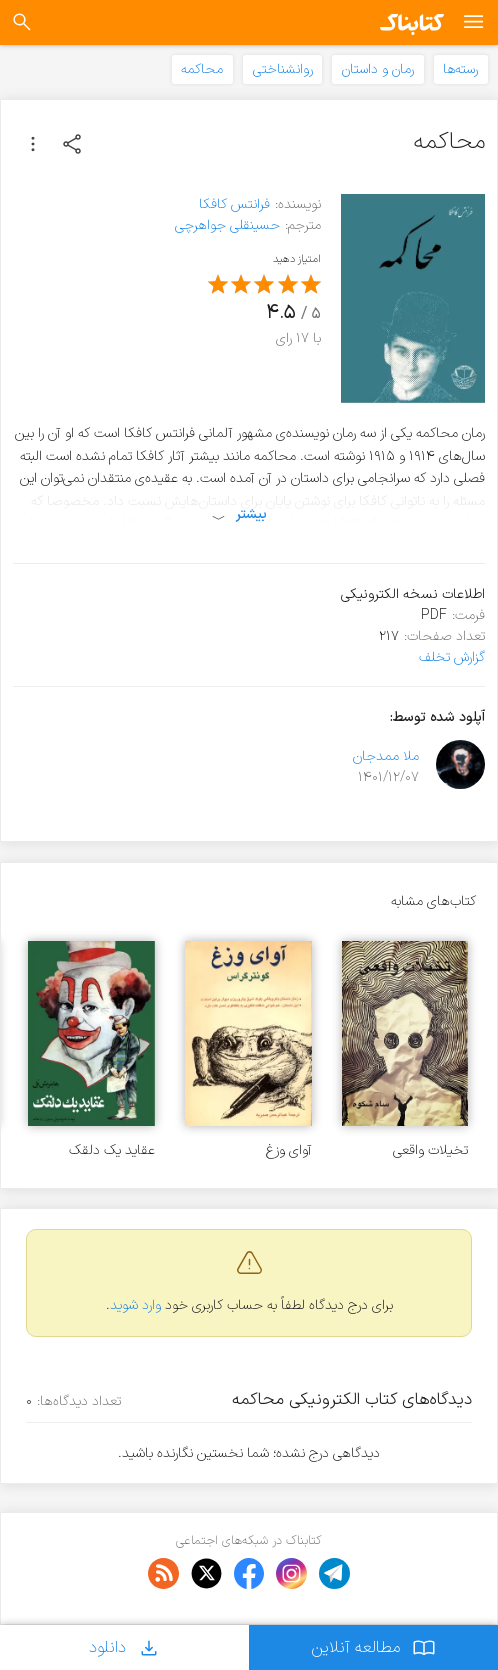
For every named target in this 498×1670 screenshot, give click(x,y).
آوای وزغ (289, 1150)
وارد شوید (135, 1305)
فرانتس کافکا (234, 204)
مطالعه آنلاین (373, 1647)
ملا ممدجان (386, 756)
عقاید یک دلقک (112, 1150)
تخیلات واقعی (430, 1150)
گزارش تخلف (452, 657)
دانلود (125, 1647)
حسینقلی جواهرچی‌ (227, 225)
